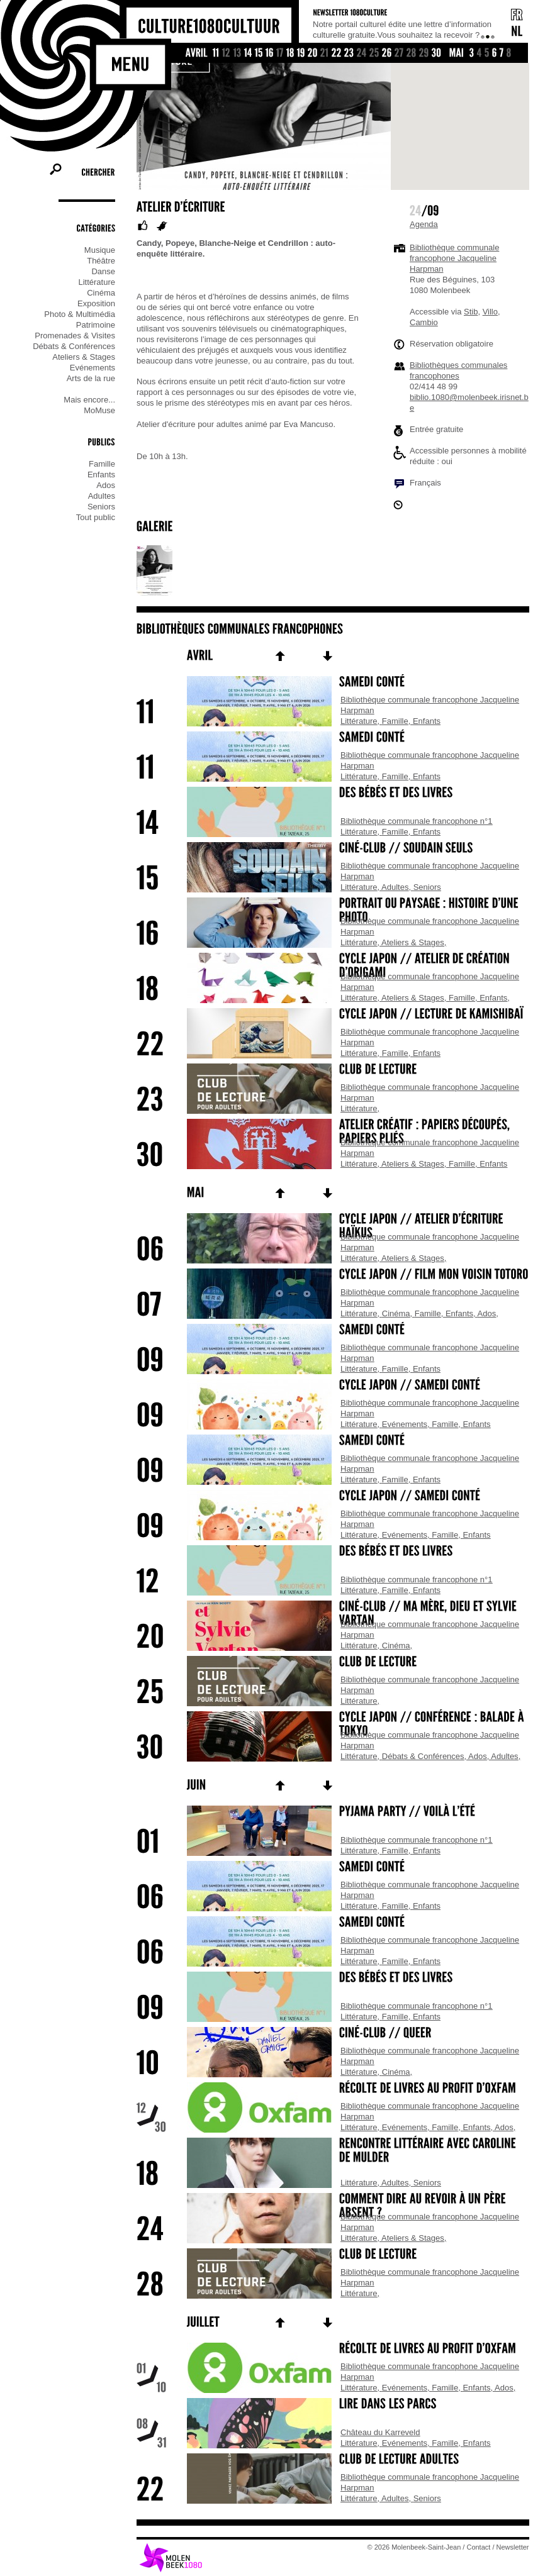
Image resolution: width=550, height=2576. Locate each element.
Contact (479, 2547)
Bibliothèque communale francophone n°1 (416, 821)
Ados (487, 1313)
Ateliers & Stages (412, 942)
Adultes (394, 887)
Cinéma (396, 1313)
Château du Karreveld (380, 2432)
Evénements (404, 1424)
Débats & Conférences (423, 1756)
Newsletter (513, 2547)
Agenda (424, 224)
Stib (471, 311)
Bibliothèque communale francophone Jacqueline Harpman (454, 258)
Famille (395, 721)
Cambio (424, 322)
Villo (490, 311)
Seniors (427, 887)
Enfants (427, 721)
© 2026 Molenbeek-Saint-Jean (414, 2547)
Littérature (359, 721)
